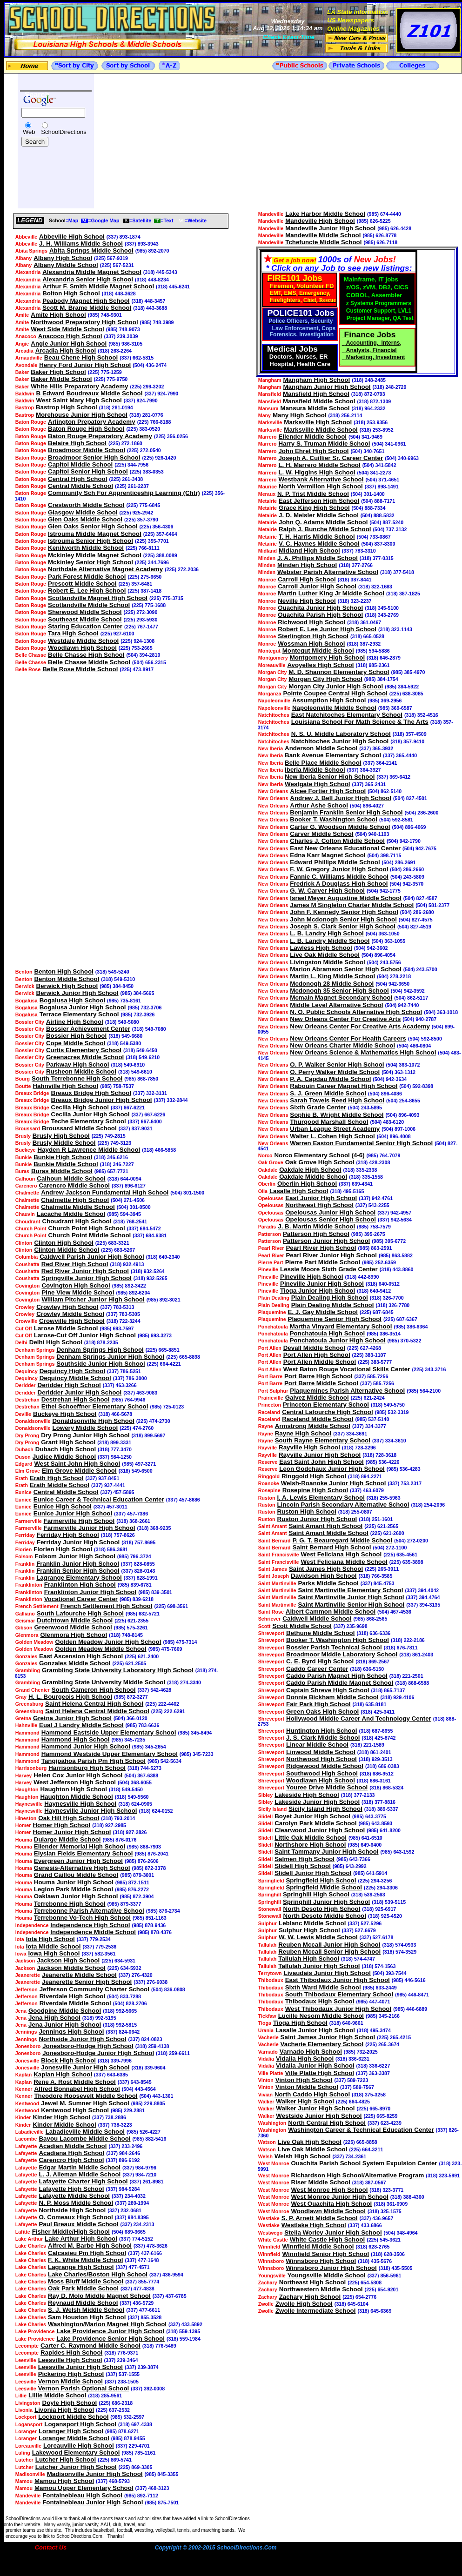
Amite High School (58, 314)
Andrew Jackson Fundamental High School (104, 1192)
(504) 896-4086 (385, 1093)
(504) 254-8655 (403, 1100)
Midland (267, 551)
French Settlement (37, 1606)
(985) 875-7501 (162, 2502)
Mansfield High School (316, 393)
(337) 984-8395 (132, 2217)
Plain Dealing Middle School (332, 1304)
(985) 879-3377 (124, 1904)
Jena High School (54, 2017)
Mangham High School (316, 379)
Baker (22, 372)
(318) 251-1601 (376, 1519)
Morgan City (272, 672)
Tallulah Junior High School (319, 1965)
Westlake (269, 2218)
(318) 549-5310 (118, 979)
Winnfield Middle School (318, 2246)
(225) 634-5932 (124, 1968)
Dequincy (26, 1371)
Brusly (23, 1136)
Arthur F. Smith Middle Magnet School (98, 286)
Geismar (25, 1620)
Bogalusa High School (72, 1000)
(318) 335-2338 (360, 1170)
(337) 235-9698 (351, 1626)
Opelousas (270, 1198)
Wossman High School (311, 643)
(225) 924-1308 (137, 641)
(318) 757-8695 (138, 1542)
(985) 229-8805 (148, 2103)
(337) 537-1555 (123, 2374)
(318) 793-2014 (118, 1818)
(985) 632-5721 (143, 1613)
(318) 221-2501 (406, 1676)
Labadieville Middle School (85, 2131)
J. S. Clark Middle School (323, 1737)
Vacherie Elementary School (322, 2044)
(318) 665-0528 (367, 636)
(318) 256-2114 (345, 415)
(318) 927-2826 (130, 1832)
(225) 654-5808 (365, 2282)
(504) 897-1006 (398, 1129)
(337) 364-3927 (364, 770)
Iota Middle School (53, 1946)
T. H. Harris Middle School (317, 536)
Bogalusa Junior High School (83, 1007)
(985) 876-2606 (142, 1861)
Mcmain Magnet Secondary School (341, 997)
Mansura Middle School (315, 408)
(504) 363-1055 (388, 941)
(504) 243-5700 (420, 969)
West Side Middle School (67, 329)
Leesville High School (70, 2359)
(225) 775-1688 (149, 605)
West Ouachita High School (331, 2203)
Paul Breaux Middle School (78, 2224)
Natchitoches (273, 715)
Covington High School (75, 1285)
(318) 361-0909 (391, 2204)
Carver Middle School (321, 833)
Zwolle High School (304, 2303)
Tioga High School (300, 2022)
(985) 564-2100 (424, 1391)
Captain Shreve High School (327, 1690)
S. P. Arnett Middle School (319, 2218)
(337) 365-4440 (400, 755)
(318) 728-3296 (359, 1447)
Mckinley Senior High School (90, 562)
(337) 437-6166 (145, 2253)
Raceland (269, 1412)
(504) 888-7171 (378, 501)
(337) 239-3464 (121, 2360)
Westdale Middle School (83, 640)
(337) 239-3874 (142, 2367)
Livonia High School (64, 2409)
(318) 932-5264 (148, 1271)
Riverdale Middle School (75, 2003)
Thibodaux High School (320, 2001)
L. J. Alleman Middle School (80, 2174)
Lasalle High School (298, 1191)
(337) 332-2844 (171, 1100)
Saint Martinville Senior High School (351, 1604)
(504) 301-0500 (134, 1207)
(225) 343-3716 (429, 1369)
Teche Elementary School (88, 1121)
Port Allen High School (316, 1354)
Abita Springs (31, 251)
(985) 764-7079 (384, 1155)
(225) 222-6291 (168, 1711)
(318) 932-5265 (150, 1278)
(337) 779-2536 (99, 1946)
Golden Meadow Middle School (100, 1648)
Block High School (68, 2060)
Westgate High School (317, 784)
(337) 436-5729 (137, 2303)
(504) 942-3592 (408, 991)
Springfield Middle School (324, 1887)
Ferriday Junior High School (78, 1542)
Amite (22, 315)
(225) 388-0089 (160, 555)
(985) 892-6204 (133, 1292)
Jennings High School (71, 2031)
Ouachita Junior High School (320, 607)
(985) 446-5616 (409, 1980)
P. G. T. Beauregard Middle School (343, 1540)
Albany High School (62, 257)
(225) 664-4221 (164, 1364)
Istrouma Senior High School (90, 540)
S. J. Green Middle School (328, 1093)
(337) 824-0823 (145, 2039)
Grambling (27, 1670)
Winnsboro (271, 2261)
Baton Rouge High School (86, 428)
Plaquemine (272, 1312)
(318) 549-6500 (136, 1471)
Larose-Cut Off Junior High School (85, 1335)
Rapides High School (71, 2352)
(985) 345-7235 (128, 1739)
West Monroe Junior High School (339, 2196)
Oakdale (267, 1170)
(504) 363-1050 (383, 933)
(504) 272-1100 (390, 1547)
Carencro (26, 1185)
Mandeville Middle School (323, 235)
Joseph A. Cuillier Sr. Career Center (330, 457)
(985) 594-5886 (373, 651)
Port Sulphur (273, 1391)
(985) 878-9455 (128, 2438)
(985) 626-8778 (379, 235)
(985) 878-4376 (155, 1932)
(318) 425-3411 (378, 1712)
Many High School (300, 415)
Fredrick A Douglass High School (339, 883)
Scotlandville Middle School (89, 604)
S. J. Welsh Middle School (86, 2309)
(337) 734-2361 (349, 2156)
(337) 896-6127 (129, 1185)
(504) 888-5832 (378, 515)
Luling (22, 2453)
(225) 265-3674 (382, 2044)
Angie (22, 344)
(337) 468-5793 (113, 2481)
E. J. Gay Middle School (323, 1311)
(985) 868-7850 (141, 1078)
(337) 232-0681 (124, 2210)
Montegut (269, 651)
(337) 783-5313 (117, 1307)
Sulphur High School (309, 1930)
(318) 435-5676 (375, 2261)
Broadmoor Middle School (86, 450)
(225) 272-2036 (182, 569)
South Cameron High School (94, 1689)
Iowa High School (54, 1953)
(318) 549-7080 (149, 1029)
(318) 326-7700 (387, 1298)
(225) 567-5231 (117, 265)
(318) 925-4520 (385, 1916)
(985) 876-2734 (163, 1911)
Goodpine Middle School (64, 2010)
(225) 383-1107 (369, 1355)
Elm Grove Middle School (79, 1470)
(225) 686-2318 (116, 2403)
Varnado (268, 2052)
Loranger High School (71, 2431)
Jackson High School (68, 1960)
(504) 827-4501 (410, 798)
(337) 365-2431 (369, 784)
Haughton (27, 1789)
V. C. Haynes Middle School (319, 543)
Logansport (29, 2424)
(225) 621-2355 (131, 1620)
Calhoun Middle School (71, 1178)
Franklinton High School (80, 1584)
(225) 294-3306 (381, 1887)
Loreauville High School (78, 2445)
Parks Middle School (328, 1583)
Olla (263, 1191)
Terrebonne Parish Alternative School (89, 1910)
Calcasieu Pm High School (87, 2252)
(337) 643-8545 (135, 2082)
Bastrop (24, 407)
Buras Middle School (62, 1171)
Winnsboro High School (321, 2260)
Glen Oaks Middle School (85, 519)
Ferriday (25, 1535)
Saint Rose (271, 1612)
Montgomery (273, 658)
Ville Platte (270, 2073)
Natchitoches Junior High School (340, 741)
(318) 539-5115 (389, 1902)
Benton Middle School (66, 978)
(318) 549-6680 (125, 1036)
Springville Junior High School (86, 1278)
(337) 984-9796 (139, 2167)
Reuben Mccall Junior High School (329, 1944)
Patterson (269, 1234)
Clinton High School (63, 1242)
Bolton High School (71, 293)
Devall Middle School (314, 1347)
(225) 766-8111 (143, 548)
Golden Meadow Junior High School (108, 1641)
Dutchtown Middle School (75, 1620)
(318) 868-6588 (412, 1683)
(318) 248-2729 (390, 387)
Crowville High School (72, 1320)
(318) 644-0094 (124, 1178)
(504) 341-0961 (389, 444)
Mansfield (269, 394)
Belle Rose (28, 669)
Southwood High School (322, 1773)
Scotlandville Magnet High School (97, 597)
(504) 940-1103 (372, 834)
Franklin (24, 1564)
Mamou (24, 2481)
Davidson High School (323, 1575)
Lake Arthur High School (81, 2238)
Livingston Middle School (327, 962)
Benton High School (63, 971)
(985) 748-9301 (105, 315)
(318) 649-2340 (163, 1257)
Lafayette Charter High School (83, 2181)
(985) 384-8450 (117, 986)
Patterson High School (316, 1233)
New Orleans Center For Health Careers (348, 1038)
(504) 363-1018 (441, 1012)
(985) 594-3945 (124, 1214)
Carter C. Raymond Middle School (90, 2345)
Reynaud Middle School (83, 2302)
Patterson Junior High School (326, 1240)
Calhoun (25, 1178)
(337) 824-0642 (123, 2032)
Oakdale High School (310, 1169)
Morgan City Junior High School (335, 686)
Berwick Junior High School (77, 992)
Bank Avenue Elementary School (333, 755)
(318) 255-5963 (384, 1498)
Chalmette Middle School (77, 1206)
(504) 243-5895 (365, 1107)
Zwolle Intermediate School (315, 2310)
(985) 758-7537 (117, 1086)
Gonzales (26, 1656)
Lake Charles (30, 2246)
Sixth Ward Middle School (323, 1987)
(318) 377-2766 (356, 565)
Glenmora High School (73, 1634)
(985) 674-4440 (384, 214)
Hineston (26, 1818)
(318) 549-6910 (128, 1065)
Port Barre (270, 1376)
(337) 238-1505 (122, 2381)
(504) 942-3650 (392, 984)
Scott (264, 1626)
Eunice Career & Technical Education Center (98, 1499)
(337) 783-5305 (123, 1314)
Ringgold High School (313, 1476)
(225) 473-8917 (137, 669)
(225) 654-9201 (382, 2289)
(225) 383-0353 (147, 471)
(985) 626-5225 (374, 221)
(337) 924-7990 (161, 393)
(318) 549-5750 (388, 1405)
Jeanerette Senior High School (87, 1981)
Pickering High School (71, 2373)
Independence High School (90, 1925)
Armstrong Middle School (312, 1425)
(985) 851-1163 (150, 1918)
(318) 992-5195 (99, 2018)
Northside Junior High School (82, 2038)
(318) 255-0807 (355, 1512)
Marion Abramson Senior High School (345, 969)
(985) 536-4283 (404, 1469)
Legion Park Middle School (73, 1889)
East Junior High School (321, 1198)
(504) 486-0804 (414, 1045)
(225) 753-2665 (136, 648)
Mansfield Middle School (319, 401)
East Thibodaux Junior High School (337, 1979)
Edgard (24, 1464)
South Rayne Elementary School (322, 1440)
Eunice (23, 1492)
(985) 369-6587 (395, 708)
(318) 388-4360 (407, 2197)
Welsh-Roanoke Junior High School (333, 1483)
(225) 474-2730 (153, 1421)
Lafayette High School (71, 2188)
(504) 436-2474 (150, 365)
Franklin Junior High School (77, 1563)
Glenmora (27, 1635)
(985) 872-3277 (131, 1697)
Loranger (26, 2431)
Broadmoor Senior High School (94, 457)
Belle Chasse (30, 655)
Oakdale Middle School (313, 1176)
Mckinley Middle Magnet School (94, 555)
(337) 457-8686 (183, 1499)
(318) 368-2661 (133, 1521)
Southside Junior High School (100, 1363)
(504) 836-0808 (168, 1989)
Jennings (26, 2032)
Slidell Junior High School (313, 1872)
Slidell (265, 1816)
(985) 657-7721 (111, 1171)
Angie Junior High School (69, 343)
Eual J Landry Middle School (81, 1725)
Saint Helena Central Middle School (97, 1711)
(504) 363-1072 (403, 1065)
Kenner (24, 2089)
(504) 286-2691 (399, 862)
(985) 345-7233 (197, 1754)
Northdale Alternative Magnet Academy (105, 569)
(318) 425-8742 (379, 1738)
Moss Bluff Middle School (85, 2281)
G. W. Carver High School (327, 890)
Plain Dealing (273, 1298)
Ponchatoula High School (327, 1333)
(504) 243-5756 (384, 962)
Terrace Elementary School (79, 1014)
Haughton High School (73, 1789)
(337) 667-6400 (145, 1121)
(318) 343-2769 (382, 615)
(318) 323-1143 (395, 629)
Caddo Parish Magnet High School (337, 1675)
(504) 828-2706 (130, 2003)
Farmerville (28, 1521)
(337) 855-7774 (142, 2281)
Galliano (25, 1613)
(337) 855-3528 (144, 2317)
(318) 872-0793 (368, 394)
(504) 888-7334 (369, 508)
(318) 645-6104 (351, 2304)
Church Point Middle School (89, 1235)
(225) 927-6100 (117, 633)
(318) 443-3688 (150, 308)
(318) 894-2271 (365, 1476)
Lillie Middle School (57, 2395)
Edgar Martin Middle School (80, 2167)
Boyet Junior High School (312, 1816)
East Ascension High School (81, 1656)
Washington (272, 2123)
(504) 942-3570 (406, 884)
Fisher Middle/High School (71, 2231)
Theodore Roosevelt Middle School (85, 2095)
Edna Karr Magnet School (327, 855)
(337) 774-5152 (136, 2239)
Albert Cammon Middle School (330, 1611)
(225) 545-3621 (384, 2239)
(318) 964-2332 (368, 408)
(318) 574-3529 (399, 1952)
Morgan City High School (325, 678)
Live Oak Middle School (325, 954)
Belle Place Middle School (323, 762)
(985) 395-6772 (389, 1241)
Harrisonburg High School (87, 1767)
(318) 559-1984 (184, 2339)
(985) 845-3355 (162, 2474)
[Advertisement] (48, 170)
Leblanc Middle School (312, 1923)
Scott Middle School (301, 1625)
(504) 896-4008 (394, 1136)
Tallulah (267, 1945)
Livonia (24, 2410)
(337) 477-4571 (132, 2267)
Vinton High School (304, 2079)
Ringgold (269, 1476)
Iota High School (50, 1938)
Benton (24, 971)
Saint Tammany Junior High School (326, 1851)
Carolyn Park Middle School (315, 1823)
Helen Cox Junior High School (77, 1775)
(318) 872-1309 (374, 401)
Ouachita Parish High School (320, 614)
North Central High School (327, 2122)
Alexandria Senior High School (87, 279)
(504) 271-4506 (128, 1200)
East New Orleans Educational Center (345, 848)
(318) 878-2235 (101, 1342)
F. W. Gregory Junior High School (339, 869)
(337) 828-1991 (141, 1578)
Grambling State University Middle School (103, 1682)
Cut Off (23, 1328)
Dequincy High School (72, 1371)
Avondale (26, 365)
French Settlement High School (106, 1605)
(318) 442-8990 (362, 1277)
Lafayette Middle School (74, 2195)
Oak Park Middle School (83, 2288)
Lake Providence (35, 2331)
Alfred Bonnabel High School (77, 2088)
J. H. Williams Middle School (81, 243)
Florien (23, 1549)
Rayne (265, 1426)
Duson (23, 1457)
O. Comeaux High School (76, 2217)
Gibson (24, 1627)
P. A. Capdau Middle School (330, 1078)
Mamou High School (64, 2480)
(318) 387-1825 (403, 593)
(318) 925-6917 (379, 1909)
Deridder (25, 1385)
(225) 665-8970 (373, 2108)
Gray (21, 1697)
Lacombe (26, 2139)
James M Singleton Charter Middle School (352, 904)
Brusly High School (61, 1135)
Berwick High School (67, 985)
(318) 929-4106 (397, 1697)
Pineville (268, 1269)
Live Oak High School (309, 2141)
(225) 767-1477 (141, 626)
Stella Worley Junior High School (333, 2232)
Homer (23, 1825)
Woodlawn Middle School (328, 2211)
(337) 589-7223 (351, 2080)
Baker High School (58, 371)
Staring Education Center (85, 626)
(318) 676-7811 (401, 1647)
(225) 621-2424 (368, 1398)
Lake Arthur (29, 2239)
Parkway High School (77, 1064)
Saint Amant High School (326, 1525)
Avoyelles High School (320, 664)
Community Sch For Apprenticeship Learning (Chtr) (124, 492)
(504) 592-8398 (416, 1086)
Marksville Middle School (321, 429)
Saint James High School (326, 1568)
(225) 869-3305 (136, 2467)
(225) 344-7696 (152, 562)
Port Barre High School (318, 1376)
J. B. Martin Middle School (316, 1226)
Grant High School (68, 1442)
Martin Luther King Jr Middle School (331, 593)
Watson (267, 2142)
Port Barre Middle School (321, 1383)
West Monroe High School (329, 2189)
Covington (27, 1285)
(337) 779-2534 (94, 1939)
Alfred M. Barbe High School (90, 2245)
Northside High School (72, 2210)
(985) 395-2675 (368, 1234)
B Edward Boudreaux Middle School (89, 393)
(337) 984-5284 (123, 2189)
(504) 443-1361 (157, 2096)
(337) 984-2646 (123, 2153)
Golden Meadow (34, 1642)
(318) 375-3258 (369, 2094)
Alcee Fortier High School (328, 790)
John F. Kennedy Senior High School (344, 911)
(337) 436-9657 (376, 2218)
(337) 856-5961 (385, 2275)
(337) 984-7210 (139, 2174)
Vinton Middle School (306, 2086)
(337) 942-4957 (394, 1212)
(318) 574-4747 (358, 1959)
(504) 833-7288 (124, 1996)
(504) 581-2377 (432, 905)
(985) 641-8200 (384, 1830)
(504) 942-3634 (390, 1079)
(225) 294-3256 (375, 1880)
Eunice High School (62, 1506)
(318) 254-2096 (428, 1505)
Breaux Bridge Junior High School (101, 1099)
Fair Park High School (318, 1704)
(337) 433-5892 (185, 2324)
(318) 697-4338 (135, 2424)
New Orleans (273, 791)
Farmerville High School (79, 1520)
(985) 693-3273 (155, 1335)
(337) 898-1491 (382, 486)
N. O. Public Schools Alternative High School (356, 1011)
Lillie (21, 2395)
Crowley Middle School (70, 1313)
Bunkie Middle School (65, 1164)
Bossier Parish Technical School (334, 1647)
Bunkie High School (62, 1157)
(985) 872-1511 (132, 1882)
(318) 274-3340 (184, 1682)
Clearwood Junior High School (320, 1830)
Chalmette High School (75, 1199)
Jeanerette (27, 1975)
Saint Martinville (277, 1583)
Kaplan (23, 2074)
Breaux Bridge (32, 1093)
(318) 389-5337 (381, 1809)
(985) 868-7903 (144, 1846)
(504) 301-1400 (368, 494)
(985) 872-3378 (149, 1868)
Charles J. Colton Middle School (337, 840)
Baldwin (24, 393)
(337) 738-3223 (115, 2125)
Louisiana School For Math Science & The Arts (360, 721)
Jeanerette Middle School (79, 1974)
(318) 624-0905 (135, 1804)
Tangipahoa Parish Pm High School (93, 1760)
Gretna (23, 1718)
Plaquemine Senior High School (335, 1318)
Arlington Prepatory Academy (91, 421)
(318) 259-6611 (173, 2053)
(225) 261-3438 (126, 479)
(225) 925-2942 (137, 512)
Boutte (23, 1086)
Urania (266, 2030)
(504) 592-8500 (425, 1038)
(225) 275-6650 (144, 577)
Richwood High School (311, 622)
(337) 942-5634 (395, 1219)
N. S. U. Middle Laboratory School (341, 733)
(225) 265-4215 (394, 2037)
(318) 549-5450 (126, 1789)
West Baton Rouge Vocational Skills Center (346, 1369)
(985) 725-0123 (167, 1406)
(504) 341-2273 (374, 472)
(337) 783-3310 (359, 551)
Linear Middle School (317, 1744)
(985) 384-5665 (137, 993)
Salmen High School (305, 1858)
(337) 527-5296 (365, 1923)
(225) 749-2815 (109, 1136)
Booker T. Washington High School (337, 1639)
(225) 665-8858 (360, 2142)
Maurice (267, 486)
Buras (22, 1171)
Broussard (27, 1128)
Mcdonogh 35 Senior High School (339, 990)
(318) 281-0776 (146, 415)
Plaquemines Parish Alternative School (347, 1390)
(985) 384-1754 (381, 679)
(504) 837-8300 (378, 544)
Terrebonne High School (70, 1903)
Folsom (24, 1556)
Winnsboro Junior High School (331, 2267)
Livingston (27, 2403)
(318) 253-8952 (377, 430)
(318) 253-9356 (371, 422)
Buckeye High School (64, 1413)
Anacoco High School (70, 336)
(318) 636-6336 (373, 1633)
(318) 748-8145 (126, 1635)
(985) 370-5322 (405, 1340)
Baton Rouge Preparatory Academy (100, 436)
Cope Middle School (75, 1043)
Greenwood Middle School (73, 1627)
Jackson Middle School (71, 1967)
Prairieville (270, 1398)
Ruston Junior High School (317, 1518)
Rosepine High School (315, 1490)
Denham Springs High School (99, 1349)
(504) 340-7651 (368, 451)
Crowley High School (67, 1306)
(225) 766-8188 (154, 422)
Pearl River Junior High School (331, 1255)
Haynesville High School (80, 1803)
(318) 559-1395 (183, 2331)
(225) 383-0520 (143, 429)
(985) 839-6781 (135, 1585)
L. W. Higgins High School (316, 472)
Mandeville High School (320, 220)
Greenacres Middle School (85, 1057)
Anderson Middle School (321, 748)
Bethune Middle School (320, 1632)
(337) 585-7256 (371, 1376)
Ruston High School (306, 1511)
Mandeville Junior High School (330, 228)
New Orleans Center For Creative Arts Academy (360, 1026)
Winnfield (269, 2246)
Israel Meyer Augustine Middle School (345, 897)
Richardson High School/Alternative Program (357, 2175)
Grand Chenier (32, 1690)
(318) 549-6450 (140, 1050)
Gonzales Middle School (74, 1663)
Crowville (26, 1321)
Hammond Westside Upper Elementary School (109, 1753)
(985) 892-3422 (129, 1285)
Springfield (271, 1880)
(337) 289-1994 (132, 2203)
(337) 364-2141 (380, 763)
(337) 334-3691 (350, 1433)
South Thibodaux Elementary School (339, 1994)
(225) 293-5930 (140, 619)
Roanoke (268, 1483)
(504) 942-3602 (371, 948)
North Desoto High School (322, 1908)
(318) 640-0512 (383, 1284)
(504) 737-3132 (390, 529)
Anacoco (25, 336)
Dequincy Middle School (75, 1378)
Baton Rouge (30, 422)
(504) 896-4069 (409, 827)
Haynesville (29, 1804)
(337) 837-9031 (136, 1128)
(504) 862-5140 (385, 791)
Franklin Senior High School (77, 1570)
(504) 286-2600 (421, 812)
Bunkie (23, 1157)
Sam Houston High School (87, 2317)
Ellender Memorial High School (79, 1846)
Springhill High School (316, 1894)
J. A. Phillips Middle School (317, 557)
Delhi (21, 1342)
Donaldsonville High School (93, 1420)
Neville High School (306, 600)
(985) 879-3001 (137, 1875)
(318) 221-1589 (367, 1745)
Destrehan (27, 1399)
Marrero (267, 437)
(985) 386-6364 (411, 1326)
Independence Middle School (93, 1932)
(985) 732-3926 (138, 1014)
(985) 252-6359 (379, 1262)
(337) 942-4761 (376, 1198)
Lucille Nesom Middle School (321, 2015)
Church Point (31, 1228)
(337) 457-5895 (117, 1492)
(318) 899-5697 (149, 1435)
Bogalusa (26, 1000)
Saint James (272, 1569)
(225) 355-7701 (152, 541)
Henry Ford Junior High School (85, 364)
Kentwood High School (75, 2110)
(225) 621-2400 (142, 1656)
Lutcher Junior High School (76, 2466)
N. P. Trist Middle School (313, 493)
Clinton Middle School (66, 1249)
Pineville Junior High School (322, 1283)
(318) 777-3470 (115, 1449)
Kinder (23, 2117)
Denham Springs (35, 1350)
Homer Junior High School (72, 1832)
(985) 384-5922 (402, 686)
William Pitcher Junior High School (92, 1299)
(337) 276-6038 (150, 1982)
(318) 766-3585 (376, 1576)
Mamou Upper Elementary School (84, 2487)
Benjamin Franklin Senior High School (346, 812)
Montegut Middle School (318, 650)
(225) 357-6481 (135, 584)
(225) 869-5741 (115, 2460)
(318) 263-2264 (115, 351)
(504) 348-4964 (401, 2233)
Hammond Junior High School (85, 1746)
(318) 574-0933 (399, 1945)
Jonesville (27, 2060)
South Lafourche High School (80, 1613)
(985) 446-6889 (410, 2009)
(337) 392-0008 (148, 2388)
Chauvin (25, 1214)
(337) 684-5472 (144, 1228)
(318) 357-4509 (410, 734)
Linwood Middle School (320, 1751)
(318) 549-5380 (124, 1043)
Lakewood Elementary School (76, 2452)
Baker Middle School (61, 378)
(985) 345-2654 (149, 1746)
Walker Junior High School (315, 2108)
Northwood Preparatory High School (84, 322)
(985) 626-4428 (394, 228)
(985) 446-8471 (412, 1994)
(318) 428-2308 (373, 1162)
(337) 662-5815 (137, 357)
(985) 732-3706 (145, 1007)
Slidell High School (303, 1865)
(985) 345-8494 (195, 1732)
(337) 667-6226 (148, 1114)
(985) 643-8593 (375, 1823)
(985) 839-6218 (137, 1599)
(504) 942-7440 (402, 1005)
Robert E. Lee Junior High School (327, 629)
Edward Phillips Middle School (335, 862)
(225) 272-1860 (125, 443)
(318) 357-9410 (407, 741)
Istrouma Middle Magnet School (94, 533)
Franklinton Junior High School (90, 1591)
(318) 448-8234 (152, 279)
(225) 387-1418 (144, 591)
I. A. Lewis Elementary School (320, 1497)
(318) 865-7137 (388, 1690)
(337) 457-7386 (131, 1513)
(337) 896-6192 (123, 2160)
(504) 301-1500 (187, 1192)
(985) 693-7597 (117, 1328)
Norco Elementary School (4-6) (320, 1155)
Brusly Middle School (64, 1142)
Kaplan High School (62, 2074)
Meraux (266, 494)
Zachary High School (310, 2296)
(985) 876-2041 (151, 1853)
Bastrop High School (66, 407)
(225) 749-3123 (114, 1143)
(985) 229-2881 (128, 2110)
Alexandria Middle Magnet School (91, 271)
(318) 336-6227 (373, 2066)
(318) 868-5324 (386, 1787)
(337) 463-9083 (140, 1392)
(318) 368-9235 (154, 1528)
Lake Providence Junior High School (110, 2331)
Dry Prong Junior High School (85, 1435)
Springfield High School (321, 1880)
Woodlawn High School (82, 647)
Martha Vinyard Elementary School (341, 1326)
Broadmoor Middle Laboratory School (341, 1654)
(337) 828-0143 (138, 1571)
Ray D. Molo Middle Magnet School (99, 2295)
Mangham (269, 380)
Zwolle (266, 2304)
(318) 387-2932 (364, 644)
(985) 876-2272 (132, 1889)
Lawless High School (321, 947)
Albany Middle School (65, 264)
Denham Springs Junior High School (110, 1356)
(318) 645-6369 (374, 2311)
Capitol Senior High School (88, 471)
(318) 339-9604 (149, 2067)
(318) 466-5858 (159, 1150)
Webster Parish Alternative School (327, 571)
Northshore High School (310, 1844)
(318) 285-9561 (105, 2395)
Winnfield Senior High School (325, 2253)
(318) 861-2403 (416, 1654)
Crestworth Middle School (86, 504)
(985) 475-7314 (180, 1642)
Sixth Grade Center (318, 1107)
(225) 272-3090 (140, 612)
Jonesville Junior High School (85, 2067)
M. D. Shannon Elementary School (338, 671)
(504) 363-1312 (398, 1072)
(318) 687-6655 (376, 1731)
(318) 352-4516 (421, 715)
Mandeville (27, 2495)
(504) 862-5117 (411, 998)
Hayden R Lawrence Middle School (89, 1149)
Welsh (265, 2156)
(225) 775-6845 (143, 505)
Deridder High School (69, 1384)
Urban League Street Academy (335, 1128)
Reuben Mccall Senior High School (329, 1951)
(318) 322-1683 (375, 586)
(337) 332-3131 (150, 1093)
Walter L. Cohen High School (332, 1136)
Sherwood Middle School (84, 611)
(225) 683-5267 (118, 1250)
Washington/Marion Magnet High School (107, 2324)
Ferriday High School (68, 1534)
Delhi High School (55, 1342)
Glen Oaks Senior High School (93, 526)
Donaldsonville (33, 1421)
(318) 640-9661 (346, 2023)
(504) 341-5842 (379, 465)
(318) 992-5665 (120, 2011)
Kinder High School (61, 2117)
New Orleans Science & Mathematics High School (363, 1052)
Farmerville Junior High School (89, 1527)
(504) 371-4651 (382, 479)
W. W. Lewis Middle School (318, 1937)
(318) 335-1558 (366, 1177)
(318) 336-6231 (352, 2059)
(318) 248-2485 (369, 380)
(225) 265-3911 (382, 1569)
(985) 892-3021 (164, 1299)
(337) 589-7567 (357, 2087)
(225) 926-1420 (159, 457)
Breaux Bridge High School (91, 1092)
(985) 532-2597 (127, 2417)
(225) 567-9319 (111, 258)
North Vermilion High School (321, 486)
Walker (266, 2101)
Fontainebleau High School (82, 2495)
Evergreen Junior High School (78, 1860)
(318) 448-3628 (119, 293)
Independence (32, 1925)
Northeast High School (312, 2282)
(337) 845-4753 (378, 1583)
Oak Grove (270, 1162)
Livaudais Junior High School (326, 1972)
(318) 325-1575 (385, 2211)
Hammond (27, 1732)
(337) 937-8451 (102, 1478)
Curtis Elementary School (83, 1050)
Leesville (25, 2360)
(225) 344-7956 (131, 464)
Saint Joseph (273, 1576)
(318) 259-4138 (152, 2046)
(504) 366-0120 (130, 1718)
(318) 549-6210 (143, 1057)
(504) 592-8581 (396, 819)
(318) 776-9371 (121, 2353)
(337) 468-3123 (152, 2488)
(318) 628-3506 (388, 2254)
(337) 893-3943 (142, 244)
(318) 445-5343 (160, 272)
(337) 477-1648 (142, 2260)
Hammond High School (75, 1739)
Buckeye (25, 1150)
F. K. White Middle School (85, 2259)
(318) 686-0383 (382, 1766)
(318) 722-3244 (124, 1321)
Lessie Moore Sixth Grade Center (329, 1269)
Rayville (267, 1447)
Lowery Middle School (85, 1427)
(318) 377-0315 (377, 558)
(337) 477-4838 (137, 2288)
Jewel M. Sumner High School (85, 2103)
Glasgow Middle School (83, 512)
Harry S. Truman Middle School (324, 443)
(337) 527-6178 (377, 1937)
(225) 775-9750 (110, 379)
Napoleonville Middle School (334, 707)
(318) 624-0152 (156, 1811)
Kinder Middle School (64, 2124)
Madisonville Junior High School (95, 2473)
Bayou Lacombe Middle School (84, 2138)
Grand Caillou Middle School (76, 1874)
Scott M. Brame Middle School (86, 307)
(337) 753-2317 (405, 1483)
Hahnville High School (65, 1085)
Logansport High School (80, 2424)
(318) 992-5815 (120, 2025)
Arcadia (24, 351)
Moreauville (272, 665)
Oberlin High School (307, 1183)
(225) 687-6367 (400, 1319)
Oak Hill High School (68, 1818)
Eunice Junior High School (73, 1513)
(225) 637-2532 (113, 2410)
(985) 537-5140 (372, 1419)
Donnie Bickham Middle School (332, 1697)
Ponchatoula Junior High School (338, 1340)
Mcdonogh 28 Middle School (332, 983)
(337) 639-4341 (356, 1184)
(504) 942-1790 (404, 841)
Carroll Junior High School (317, 586)
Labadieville (29, 2132)
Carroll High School (306, 579)
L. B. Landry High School (326, 933)
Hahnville (26, 1725)
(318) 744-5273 (144, 1768)
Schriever (269, 1619)
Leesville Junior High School (80, 2366)
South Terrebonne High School (77, 1078)
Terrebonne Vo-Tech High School (82, 1917)
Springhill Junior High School (326, 1901)
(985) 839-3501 (155, 1592)
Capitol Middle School (80, 464)
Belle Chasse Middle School (89, 662)
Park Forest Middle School (87, 576)
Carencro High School (71, 2159)
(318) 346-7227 (117, 1164)
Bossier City (29, 1022)
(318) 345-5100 (382, 608)
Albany (23, 258)
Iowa (21, 1953)
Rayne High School (303, 1433)
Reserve (267, 1462)
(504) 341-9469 (365, 437)
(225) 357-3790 (141, 519)
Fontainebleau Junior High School (92, 2502)
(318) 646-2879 (384, 658)
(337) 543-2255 (372, 1205)
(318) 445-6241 (173, 286)
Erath (21, 1478)
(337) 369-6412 (393, 777)
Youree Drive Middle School (327, 1787)
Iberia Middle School (315, 769)
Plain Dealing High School (329, 1297)
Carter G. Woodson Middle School (340, 826)
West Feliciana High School (341, 1554)
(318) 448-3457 (149, 301)
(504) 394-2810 (143, 655)
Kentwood (27, 2103)
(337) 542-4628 (154, 1690)
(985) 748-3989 (157, 322)
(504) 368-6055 (135, 1782)
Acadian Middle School (73, 2145)
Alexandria (28, 272)
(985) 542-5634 (164, 1761)
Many (264, 415)
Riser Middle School (320, 2182)
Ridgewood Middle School (324, 1765)
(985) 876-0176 (119, 1839)
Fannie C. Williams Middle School (339, 876)
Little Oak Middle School (311, 1837)
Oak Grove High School (320, 1162)
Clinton (24, 1243)
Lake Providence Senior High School (110, 2338)
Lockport (26, 2417)
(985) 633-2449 (380, 1987)
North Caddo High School (312, 2094)
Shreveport (271, 1633)
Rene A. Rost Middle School (74, 2081)
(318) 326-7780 (392, 1305)
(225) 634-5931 (118, 1960)
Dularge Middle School (67, 1839)
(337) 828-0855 (138, 1564)
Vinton (266, 2080)
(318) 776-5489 (159, 2346)
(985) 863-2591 (375, 1248)
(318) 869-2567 (372, 1661)
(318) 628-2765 (373, 2246)
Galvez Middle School (317, 1397)
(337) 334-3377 (369, 1426)
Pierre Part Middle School (322, 1262)
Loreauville (28, 2446)
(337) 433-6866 (365, 2225)
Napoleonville (274, 700)
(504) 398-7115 (385, 855)
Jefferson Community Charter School (94, 1989)
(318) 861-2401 (374, 1752)
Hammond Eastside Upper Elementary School (108, 1732)
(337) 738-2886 (109, 2117)
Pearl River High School (321, 1247)
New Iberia (270, 748)
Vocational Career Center (81, 1598)
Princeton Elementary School (326, 1404)
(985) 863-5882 (396, 1255)
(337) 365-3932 (376, 748)
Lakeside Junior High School (317, 1801)
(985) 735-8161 (124, 1000)
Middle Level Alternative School (336, 1004)
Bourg (22, 1078)
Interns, (391, 343)
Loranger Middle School (74, 2438)
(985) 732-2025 (361, 2052)
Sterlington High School (313, 636)
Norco (265, 1155)
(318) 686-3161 (374, 1780)
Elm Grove (27, 1471)
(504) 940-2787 (419, 1019)
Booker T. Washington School (333, 819)
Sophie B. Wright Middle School (336, 1114)
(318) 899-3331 (114, 1442)
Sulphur (267, 1923)
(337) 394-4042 (422, 1590)
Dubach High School (65, 1449)
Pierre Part (270, 1262)
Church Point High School (86, 1228)
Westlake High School (313, 2225)
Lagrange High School (81, 2266)
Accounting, (363, 343)
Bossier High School (76, 1035)
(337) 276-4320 (136, 1975)
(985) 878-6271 (122, 2431)
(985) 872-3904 (137, 1896)
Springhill (269, 1894)
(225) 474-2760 (137, 1428)
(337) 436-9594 (166, 2274)
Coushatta (27, 1264)
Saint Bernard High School (332, 1547)
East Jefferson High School (319, 500)
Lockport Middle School (73, 2416)
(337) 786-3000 (130, 1378)
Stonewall (269, 1909)
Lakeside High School (307, 1794)
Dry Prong (27, 1435)
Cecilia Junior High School (90, 1114)
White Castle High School (327, 2239)
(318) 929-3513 (376, 1759)
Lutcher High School (65, 2459)
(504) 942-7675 (419, 848)
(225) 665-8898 (183, 1357)
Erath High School (57, 1478)
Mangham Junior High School (326, 386)
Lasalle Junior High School (315, 2030)
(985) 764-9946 (128, 1399)
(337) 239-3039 (121, 336)
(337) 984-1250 (115, 1457)
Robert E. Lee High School (87, 590)
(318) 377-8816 (378, 1802)
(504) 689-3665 (129, 2232)
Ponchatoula (273, 1326)
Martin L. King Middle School (332, 976)
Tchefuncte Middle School (323, 242)
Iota (19, 1939)
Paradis (267, 1226)
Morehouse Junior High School (81, 414)
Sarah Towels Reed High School (337, 1100)
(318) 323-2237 (355, 601)
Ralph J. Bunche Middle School (325, 529)
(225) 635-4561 (400, 1554)
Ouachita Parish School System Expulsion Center (364, 2163)
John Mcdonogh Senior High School (343, 919)
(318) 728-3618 (379, 1455)
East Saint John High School (321, 1461)
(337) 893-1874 (124, 237)
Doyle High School (69, 2402)
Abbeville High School (72, 236)
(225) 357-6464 (160, 534)
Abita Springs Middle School (91, 250)
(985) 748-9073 (123, 329)
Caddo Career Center (317, 1668)
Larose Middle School (66, 1328)
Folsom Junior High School (75, 1556)
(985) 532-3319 (392, 1412)
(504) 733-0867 (374, 537)
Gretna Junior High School (72, 1718)
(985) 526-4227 (144, 2132)
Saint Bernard (274, 1540)
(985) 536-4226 (383, 1462)
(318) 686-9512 (377, 1773)
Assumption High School (329, 700)
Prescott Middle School (82, 583)
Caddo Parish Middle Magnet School (339, 1682)
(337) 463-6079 (367, 1490)
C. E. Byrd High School (320, 1661)
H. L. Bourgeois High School (70, 1696)
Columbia (26, 1257)
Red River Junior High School (85, 1271)
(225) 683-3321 (112, 1243)
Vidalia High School (305, 2058)
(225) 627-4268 (364, 1348)
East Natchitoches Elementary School (346, 714)
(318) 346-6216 (111, 1157)
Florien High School (62, 1549)
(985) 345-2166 (383, 2016)
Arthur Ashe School (319, 805)
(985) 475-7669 (165, 1649)
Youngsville (272, 2275)
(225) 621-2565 (381, 1526)
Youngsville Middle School (327, 2275)
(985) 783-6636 (143, 1725)
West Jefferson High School (74, 1782)
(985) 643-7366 (353, 1859)
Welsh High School (302, 2156)
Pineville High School (311, 1276)
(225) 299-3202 (147, 386)
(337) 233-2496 (125, 2146)
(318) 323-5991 (443, 2175)
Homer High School (61, 1825)
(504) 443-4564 (139, 2089)
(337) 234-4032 (129, 2196)
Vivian (265, 2094)
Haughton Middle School (76, 1796)
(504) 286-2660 (407, 869)
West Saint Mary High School (79, 400)
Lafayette (26, 2146)
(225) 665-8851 (163, 1350)
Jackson (25, 1960)
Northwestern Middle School (321, 2289)
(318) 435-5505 (396, 2268)
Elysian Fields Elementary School (83, 1853)
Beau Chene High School (81, 357)
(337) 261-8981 (147, 2181)
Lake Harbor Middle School (325, 213)
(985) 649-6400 (365, 1845)
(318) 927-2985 (109, 1825)
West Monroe (273, 2163)
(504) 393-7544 (390, 1973)
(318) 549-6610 (135, 1071)
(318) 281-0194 (116, 407)
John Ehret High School (313, 450)
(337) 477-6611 (143, 2310)
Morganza (269, 693)
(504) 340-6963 (402, 458)
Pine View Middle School (77, 1292)
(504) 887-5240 (386, 522)
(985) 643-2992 (350, 1866)
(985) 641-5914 (370, 1873)
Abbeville (26, 237)
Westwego (270, 2233)
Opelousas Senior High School (330, 1219)
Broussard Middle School (79, 1128)
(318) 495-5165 (347, 1191)
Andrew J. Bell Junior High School (340, 797)
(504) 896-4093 (402, 1115)
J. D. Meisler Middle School (319, 515)
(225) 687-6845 (377, 1312)
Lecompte (27, 2346)
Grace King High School (314, 507)
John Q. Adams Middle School (323, 522)
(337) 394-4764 (423, 1597)
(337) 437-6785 (170, 2296)
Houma (23, 1839)
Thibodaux (270, 1980)
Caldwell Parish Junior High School (92, 1256)
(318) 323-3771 (386, 2190)
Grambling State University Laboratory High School (118, 1670)
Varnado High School (311, 2051)
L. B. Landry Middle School (329, 940)
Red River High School (74, 1264)
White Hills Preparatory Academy (79, 386)
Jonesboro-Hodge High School (87, 2045)
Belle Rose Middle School (80, 669)
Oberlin (266, 1184)
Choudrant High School (77, 1221)
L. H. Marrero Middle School (319, 464)
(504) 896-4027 (367, 805)
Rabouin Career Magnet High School (343, 1085)
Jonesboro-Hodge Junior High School (98, 2052)
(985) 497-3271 (139, 1464)
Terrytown (270, 1973)
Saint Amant (272, 1526)
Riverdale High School (72, 1996)
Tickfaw (267, 2016)
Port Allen (269, 1348)
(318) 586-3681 (111, 1549)
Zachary (267, 2282)
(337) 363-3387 (373, 2073)
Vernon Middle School (70, 2381)
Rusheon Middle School (81, 1071)
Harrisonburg (31, 1768)
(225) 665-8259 (380, 2116)
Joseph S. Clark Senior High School (342, 926)
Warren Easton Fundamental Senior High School (361, 1143)
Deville (23, 1414)
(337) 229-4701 (133, 2446)
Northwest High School (319, 1204)
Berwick (24, 986)
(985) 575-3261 (131, 1627)
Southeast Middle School (84, 619)
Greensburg (29, 1704)
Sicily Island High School (325, 1808)
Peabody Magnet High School (85, 300)
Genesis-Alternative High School (82, 1867)
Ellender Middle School (312, 436)
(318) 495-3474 (374, 2030)
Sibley (265, 1795)
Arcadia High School (65, 350)
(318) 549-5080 (122, 1022)
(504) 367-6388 (141, 1775)
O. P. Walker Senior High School (337, 1064)
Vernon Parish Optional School (83, 2388)
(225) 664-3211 (366, 2149)
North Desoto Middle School (324, 1915)
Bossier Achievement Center (88, 1028)
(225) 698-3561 (171, 1606)
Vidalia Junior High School (315, 2065)
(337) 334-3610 (389, 1440)
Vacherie (268, 2037)
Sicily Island (272, 1809)
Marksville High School (318, 422)
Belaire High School (77, 443)
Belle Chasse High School (86, 654)
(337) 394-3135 (423, 1605)
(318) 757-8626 (118, 1535)
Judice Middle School (64, 1456)
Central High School (77, 478)
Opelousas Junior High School (330, 1212)
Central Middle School (80, 485)
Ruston (266, 1498)
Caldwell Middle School (316, 1618)
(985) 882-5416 (149, 2139)
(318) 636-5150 (367, 1669)
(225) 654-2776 (359, 2297)
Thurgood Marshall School (329, 1121)
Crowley (24, 1307)
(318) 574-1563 (378, 1966)
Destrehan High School (75, 1399)
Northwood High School (321, 1758)
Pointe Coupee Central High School (335, 693)
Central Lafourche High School (327, 1411)
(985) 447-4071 (373, 2001)
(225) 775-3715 (166, 598)
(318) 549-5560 (132, 1797)
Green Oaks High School (322, 1711)
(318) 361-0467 (364, 622)
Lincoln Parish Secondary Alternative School (343, 1504)
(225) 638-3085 (406, 693)
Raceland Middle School (317, 1418)
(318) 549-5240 (112, 971)
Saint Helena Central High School (94, 1703)
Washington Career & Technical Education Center (361, 2129)
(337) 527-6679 (359, 1930)
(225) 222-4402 (162, 1704)
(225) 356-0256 (171, 436)
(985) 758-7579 (374, 1226)
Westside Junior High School (319, 2115)
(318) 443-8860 (397, 1269)
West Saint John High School (77, 1463)
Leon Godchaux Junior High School (332, 1468)
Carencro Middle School (74, 1185)
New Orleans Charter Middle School (342, 1045)
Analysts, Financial (371, 350)
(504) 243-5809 (407, 877)
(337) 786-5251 (124, 1371)
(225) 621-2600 (387, 1533)
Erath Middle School (59, 1485)
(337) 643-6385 (111, 2074)
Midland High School (309, 550)
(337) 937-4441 (108, 1485)
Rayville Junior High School (320, 1454)
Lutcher (24, 2460)
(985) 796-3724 (134, 1556)
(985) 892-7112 (141, 2495)
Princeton (269, 1405)
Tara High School (73, 633)
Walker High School (305, 2101)
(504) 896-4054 (378, 955)
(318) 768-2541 (130, 1221)
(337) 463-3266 (120, 1385)
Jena (21, 2011)
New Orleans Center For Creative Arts (345, 1018)
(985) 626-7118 (380, 242)
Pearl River (271, 1248)
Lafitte (22, 2232)
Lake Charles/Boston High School (97, 2274)
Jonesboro (27, 2046)
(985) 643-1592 (398, 1852)
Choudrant (27, 1221)
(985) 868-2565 (370, 1619)
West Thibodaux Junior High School (338, 2008)
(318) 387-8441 (355, 579)
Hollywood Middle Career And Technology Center (358, 1718)
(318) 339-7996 (115, 2060)
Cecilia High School (80, 1107)
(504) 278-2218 (394, 976)
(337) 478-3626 (150, 2246)
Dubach (24, 1449)
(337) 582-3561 (98, 1953)
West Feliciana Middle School (344, 1561)
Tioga (264, 2023)
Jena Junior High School (64, 2024)
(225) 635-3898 (406, 1562)
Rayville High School (309, 1447)
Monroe (267, 579)
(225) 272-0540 (144, 450)
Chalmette (27, 1192)
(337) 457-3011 (110, 1506)
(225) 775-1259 (105, 372)
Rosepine (269, 1490)
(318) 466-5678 (115, 1414)
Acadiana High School (71, 2152)
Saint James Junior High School (328, 2037)
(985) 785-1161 (139, 2453)
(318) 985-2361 (373, 665)
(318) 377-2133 (358, 1795)
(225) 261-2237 (132, 486)
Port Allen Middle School (319, 1361)
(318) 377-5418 (397, 572)
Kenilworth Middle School (86, 547)
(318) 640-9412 (374, 1291)
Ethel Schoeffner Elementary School (94, 1406)
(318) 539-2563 (368, 1894)
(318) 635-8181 (370, 1704)
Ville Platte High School (319, 2072)
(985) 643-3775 (369, 1816)
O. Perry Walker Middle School (335, 1071)
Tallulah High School (308, 1958)
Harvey (23, 1775)
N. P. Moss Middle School (76, 2202)
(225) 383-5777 (375, 1362)
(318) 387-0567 (369, 2182)
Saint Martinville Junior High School (351, 1597)
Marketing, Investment (375, 357)
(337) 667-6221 (128, 1107)
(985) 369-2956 (385, 700)
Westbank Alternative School (320, 479)
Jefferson (26, 1989)
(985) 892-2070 (152, 251)
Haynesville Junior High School (90, 1810)
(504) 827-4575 (416, 919)
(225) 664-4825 (353, 2101)
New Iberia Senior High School (330, 776)
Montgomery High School (327, 657)
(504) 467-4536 (394, 1612)
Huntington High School (321, 1730)
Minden (266, 558)
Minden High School (307, 564)
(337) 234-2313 (137, 2224)
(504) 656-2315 (149, 662)
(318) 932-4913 (127, 1264)
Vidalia (266, 2059)
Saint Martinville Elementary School (350, 1590)
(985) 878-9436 (149, 1925)
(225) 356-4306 (157, 526)
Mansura (268, 408)
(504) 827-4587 (420, 898)
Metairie (267, 501)
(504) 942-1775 (384, 891)
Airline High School (74, 1021)
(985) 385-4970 (408, 672)
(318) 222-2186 (408, 1640)
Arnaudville (28, 357)
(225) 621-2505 (129, 1663)
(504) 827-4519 (414, 926)
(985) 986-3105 (125, 344)
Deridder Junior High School (80, 1392)
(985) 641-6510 (365, 1838)
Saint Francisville (278, 1554)
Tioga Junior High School (317, 1290)
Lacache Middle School (71, 1213)
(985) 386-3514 (384, 1333)
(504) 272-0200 (411, 1540)
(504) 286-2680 (417, 912)
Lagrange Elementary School (79, 1577)
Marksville (270, 422)
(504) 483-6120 (387, 1122)
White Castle (273, 2239)
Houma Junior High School (74, 1882)
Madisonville (30, 2474)
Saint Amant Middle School (328, 1532)
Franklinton (28, 1585)
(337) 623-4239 (385, 2123)
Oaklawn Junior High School (76, 1896)
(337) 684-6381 (150, 1235)
